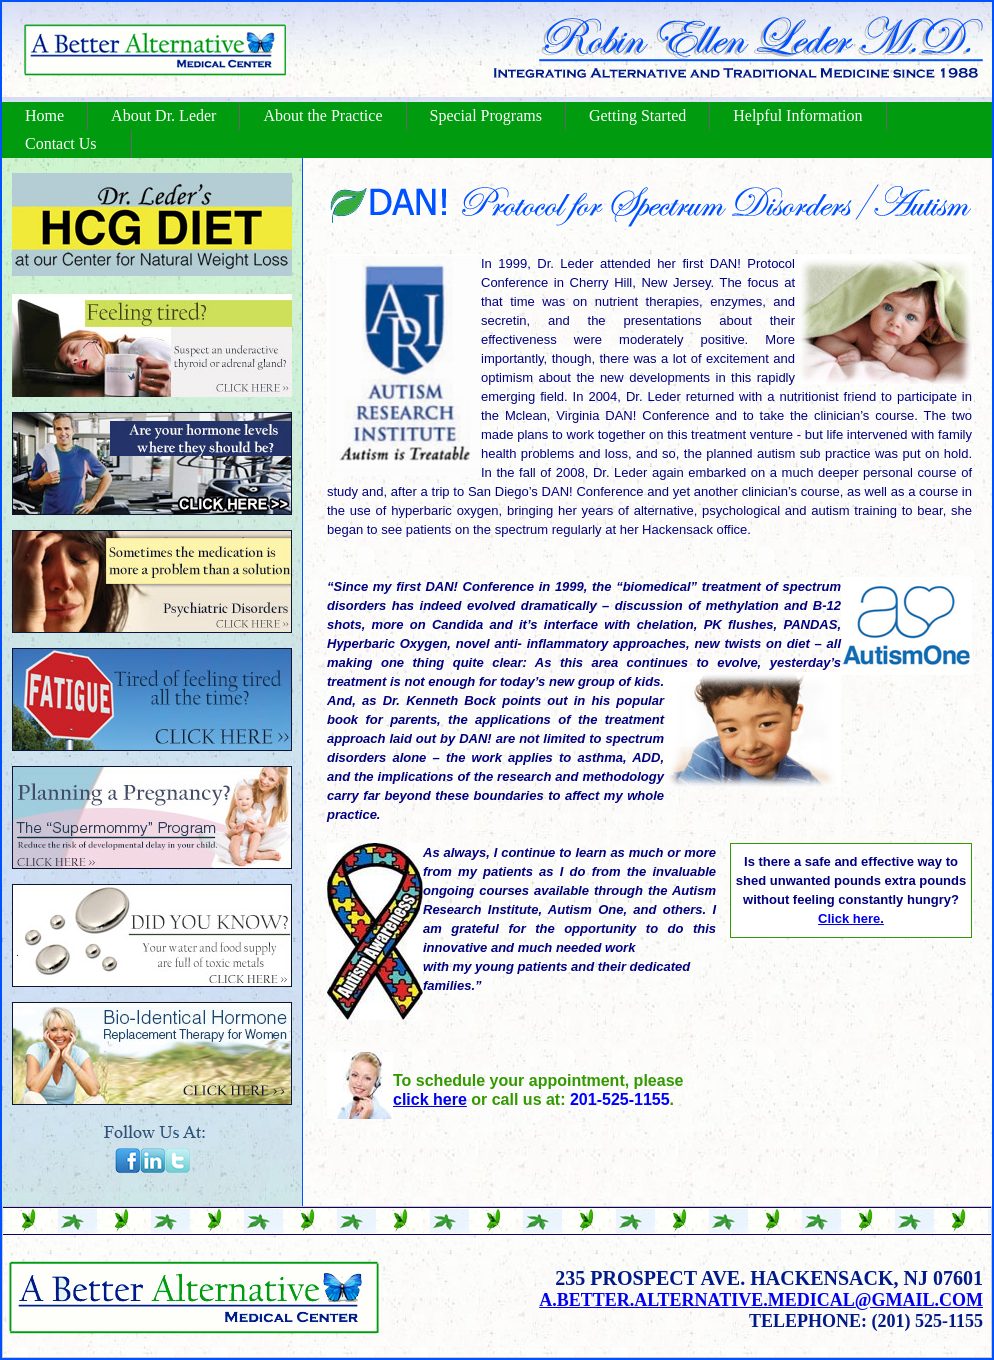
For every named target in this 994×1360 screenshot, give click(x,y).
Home (44, 115)
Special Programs (486, 115)
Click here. (851, 918)
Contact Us (61, 143)
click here (430, 1099)
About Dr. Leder (163, 115)
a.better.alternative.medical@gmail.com (761, 1300)
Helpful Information (797, 115)
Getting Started (637, 115)
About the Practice (322, 115)
